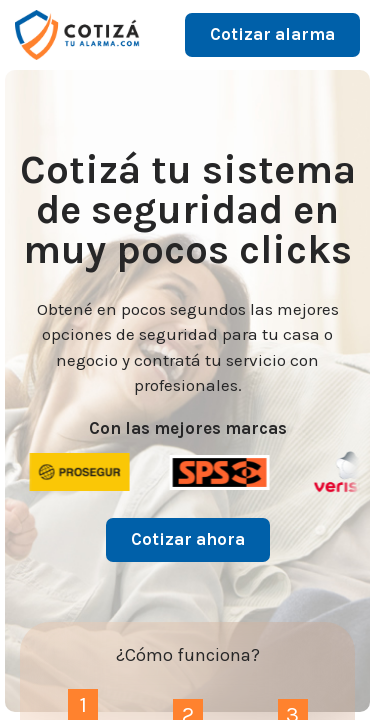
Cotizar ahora (188, 539)
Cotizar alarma (272, 34)
